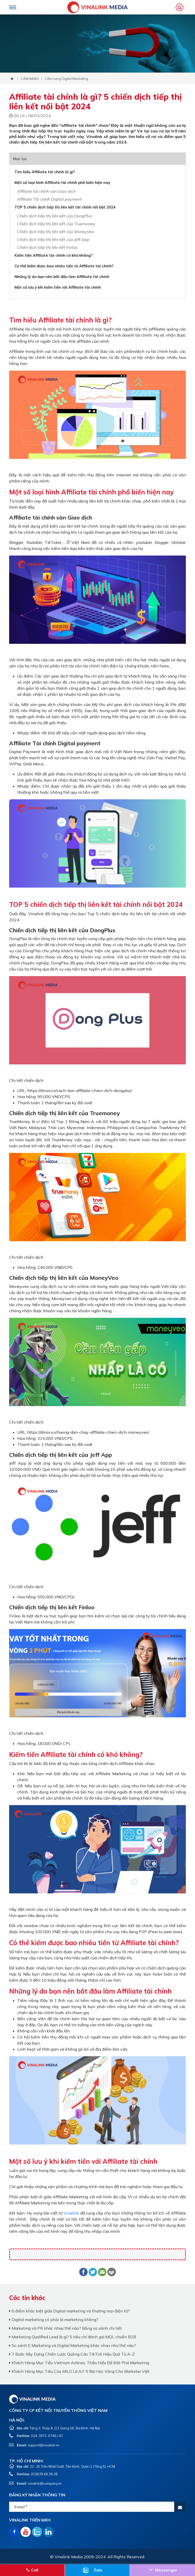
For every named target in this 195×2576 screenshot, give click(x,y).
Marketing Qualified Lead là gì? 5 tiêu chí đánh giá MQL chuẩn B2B (72, 2336)
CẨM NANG (30, 79)
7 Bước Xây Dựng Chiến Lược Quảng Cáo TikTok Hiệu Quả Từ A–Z (72, 2354)
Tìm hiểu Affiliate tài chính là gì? (44, 171)
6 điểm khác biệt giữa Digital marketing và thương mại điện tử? (69, 2310)
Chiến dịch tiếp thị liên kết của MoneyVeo (55, 231)
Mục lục (20, 158)
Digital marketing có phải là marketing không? (53, 2319)
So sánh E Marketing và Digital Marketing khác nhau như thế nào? (72, 2345)
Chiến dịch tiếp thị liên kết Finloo (47, 247)
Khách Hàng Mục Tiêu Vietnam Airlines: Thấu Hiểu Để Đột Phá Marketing (79, 2362)
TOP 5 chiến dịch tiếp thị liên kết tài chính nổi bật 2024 (65, 207)
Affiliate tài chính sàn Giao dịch (46, 191)
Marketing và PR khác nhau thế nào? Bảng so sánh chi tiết (65, 2328)
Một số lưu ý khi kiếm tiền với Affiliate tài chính (57, 287)
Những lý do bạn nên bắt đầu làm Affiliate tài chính (61, 276)
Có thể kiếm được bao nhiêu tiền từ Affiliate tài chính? (63, 266)
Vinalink (71, 2213)
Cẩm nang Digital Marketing (66, 79)
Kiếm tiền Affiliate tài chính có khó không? (53, 255)
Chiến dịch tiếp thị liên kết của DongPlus (54, 215)
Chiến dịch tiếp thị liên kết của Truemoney (56, 223)
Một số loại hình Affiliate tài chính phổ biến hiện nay (62, 182)
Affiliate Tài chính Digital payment (49, 199)
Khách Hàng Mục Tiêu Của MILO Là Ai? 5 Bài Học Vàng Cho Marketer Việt (79, 2371)
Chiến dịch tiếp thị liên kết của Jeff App (53, 239)
